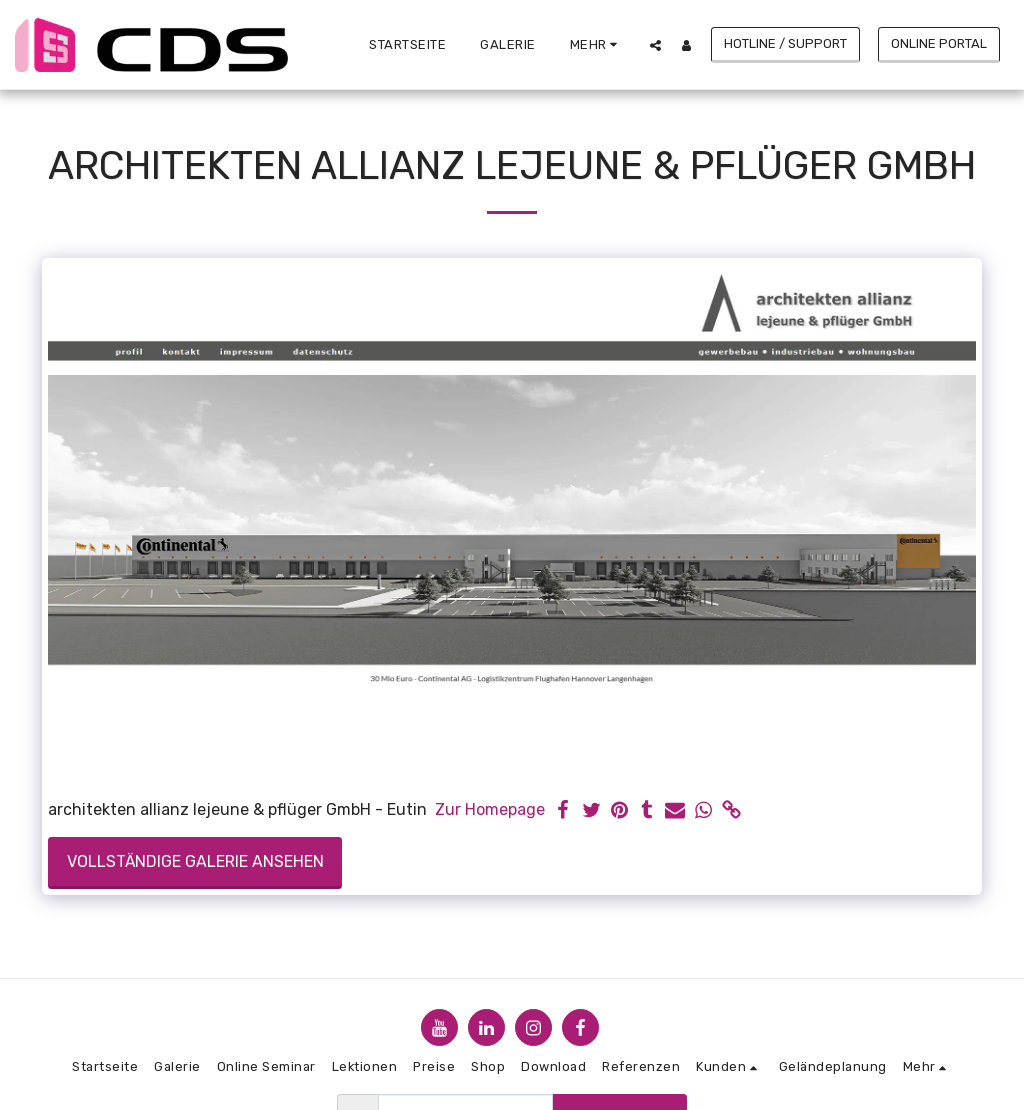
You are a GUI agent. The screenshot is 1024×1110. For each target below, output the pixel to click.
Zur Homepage (490, 809)
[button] (655, 45)
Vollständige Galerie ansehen (195, 861)
